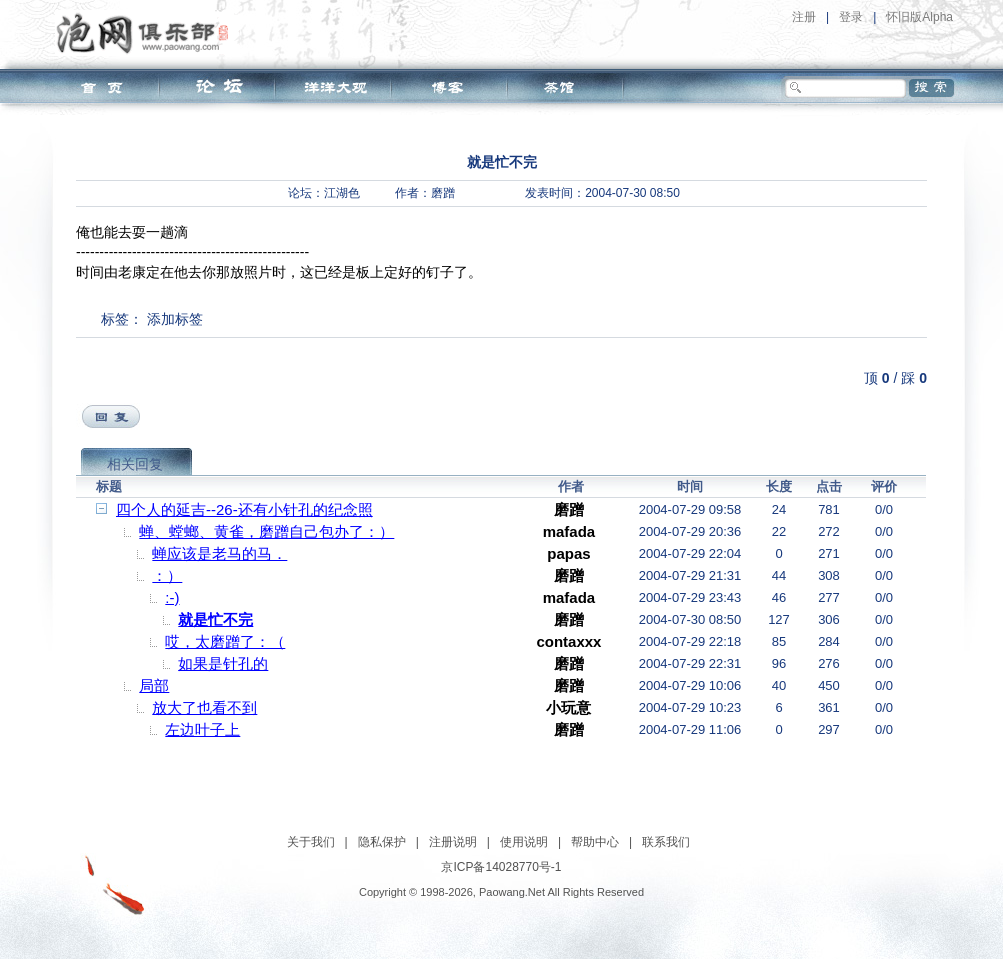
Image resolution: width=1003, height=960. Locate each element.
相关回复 (135, 464)
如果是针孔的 (223, 663)
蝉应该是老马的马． (219, 553)
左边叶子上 (202, 729)
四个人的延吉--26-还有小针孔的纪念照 (244, 509)
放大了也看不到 (204, 707)
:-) (172, 597)
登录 (851, 17)
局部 (154, 685)
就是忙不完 (215, 619)
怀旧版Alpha (919, 17)
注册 (804, 17)
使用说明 (524, 842)
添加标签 (175, 319)
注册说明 (453, 842)
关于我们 (311, 842)
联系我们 (666, 842)
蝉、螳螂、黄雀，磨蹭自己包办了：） (266, 531)
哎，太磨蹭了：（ (225, 641)
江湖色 (342, 193)
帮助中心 (595, 842)
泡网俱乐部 (147, 33)
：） (167, 575)
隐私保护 (382, 842)
